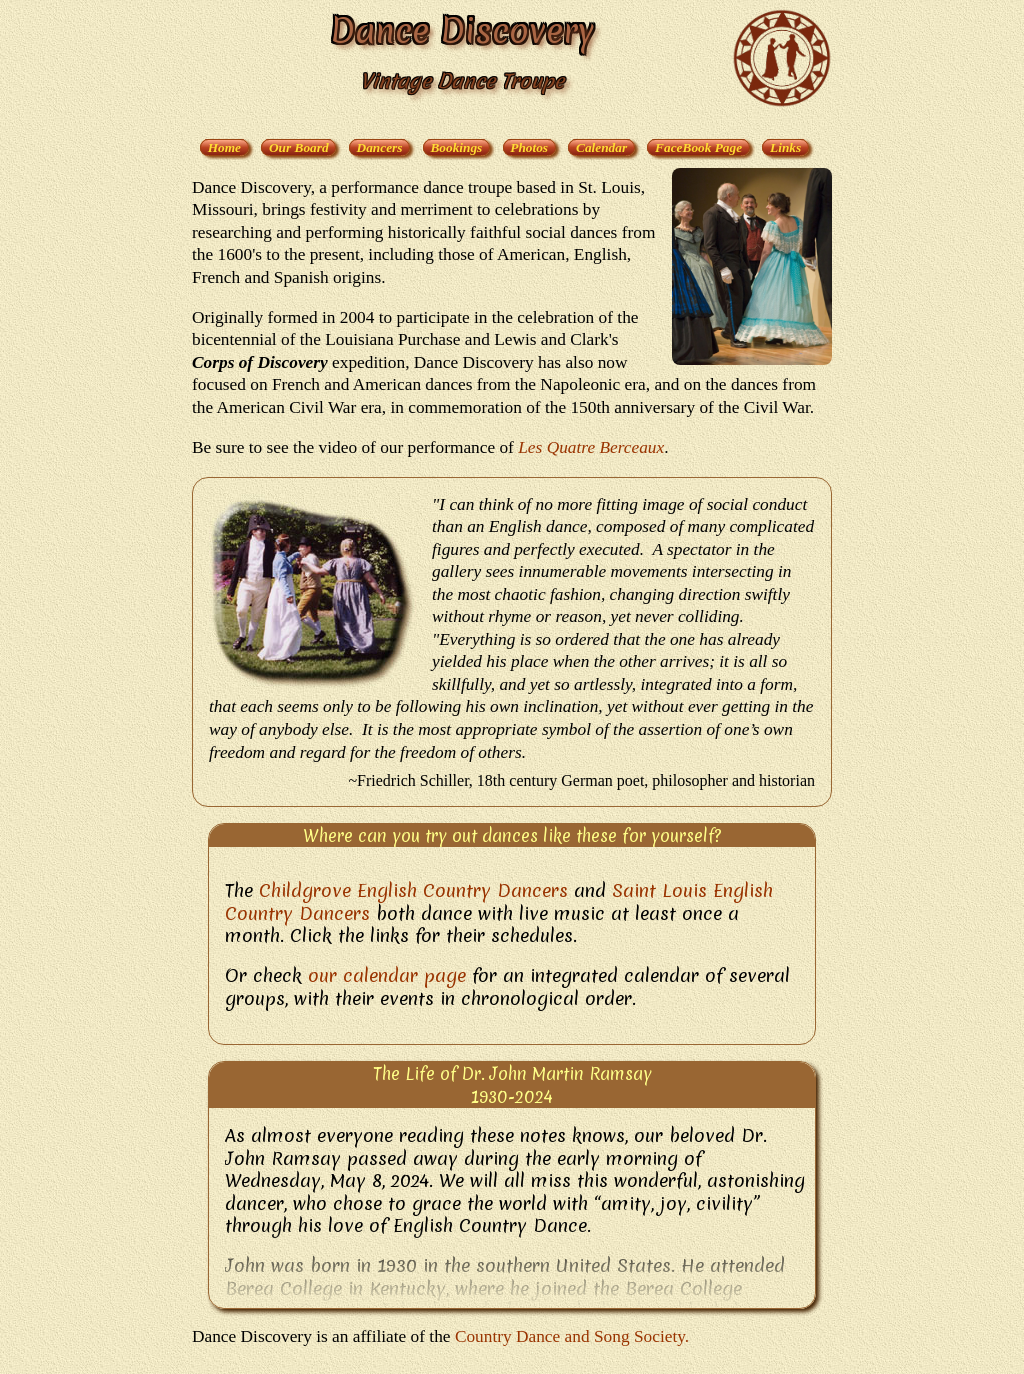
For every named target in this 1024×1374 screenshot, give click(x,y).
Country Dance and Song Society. (572, 1336)
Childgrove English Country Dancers (413, 890)
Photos (529, 147)
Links (785, 147)
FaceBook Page (698, 147)
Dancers (380, 147)
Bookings (456, 147)
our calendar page (387, 975)
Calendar (601, 147)
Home (224, 147)
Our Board (299, 147)
